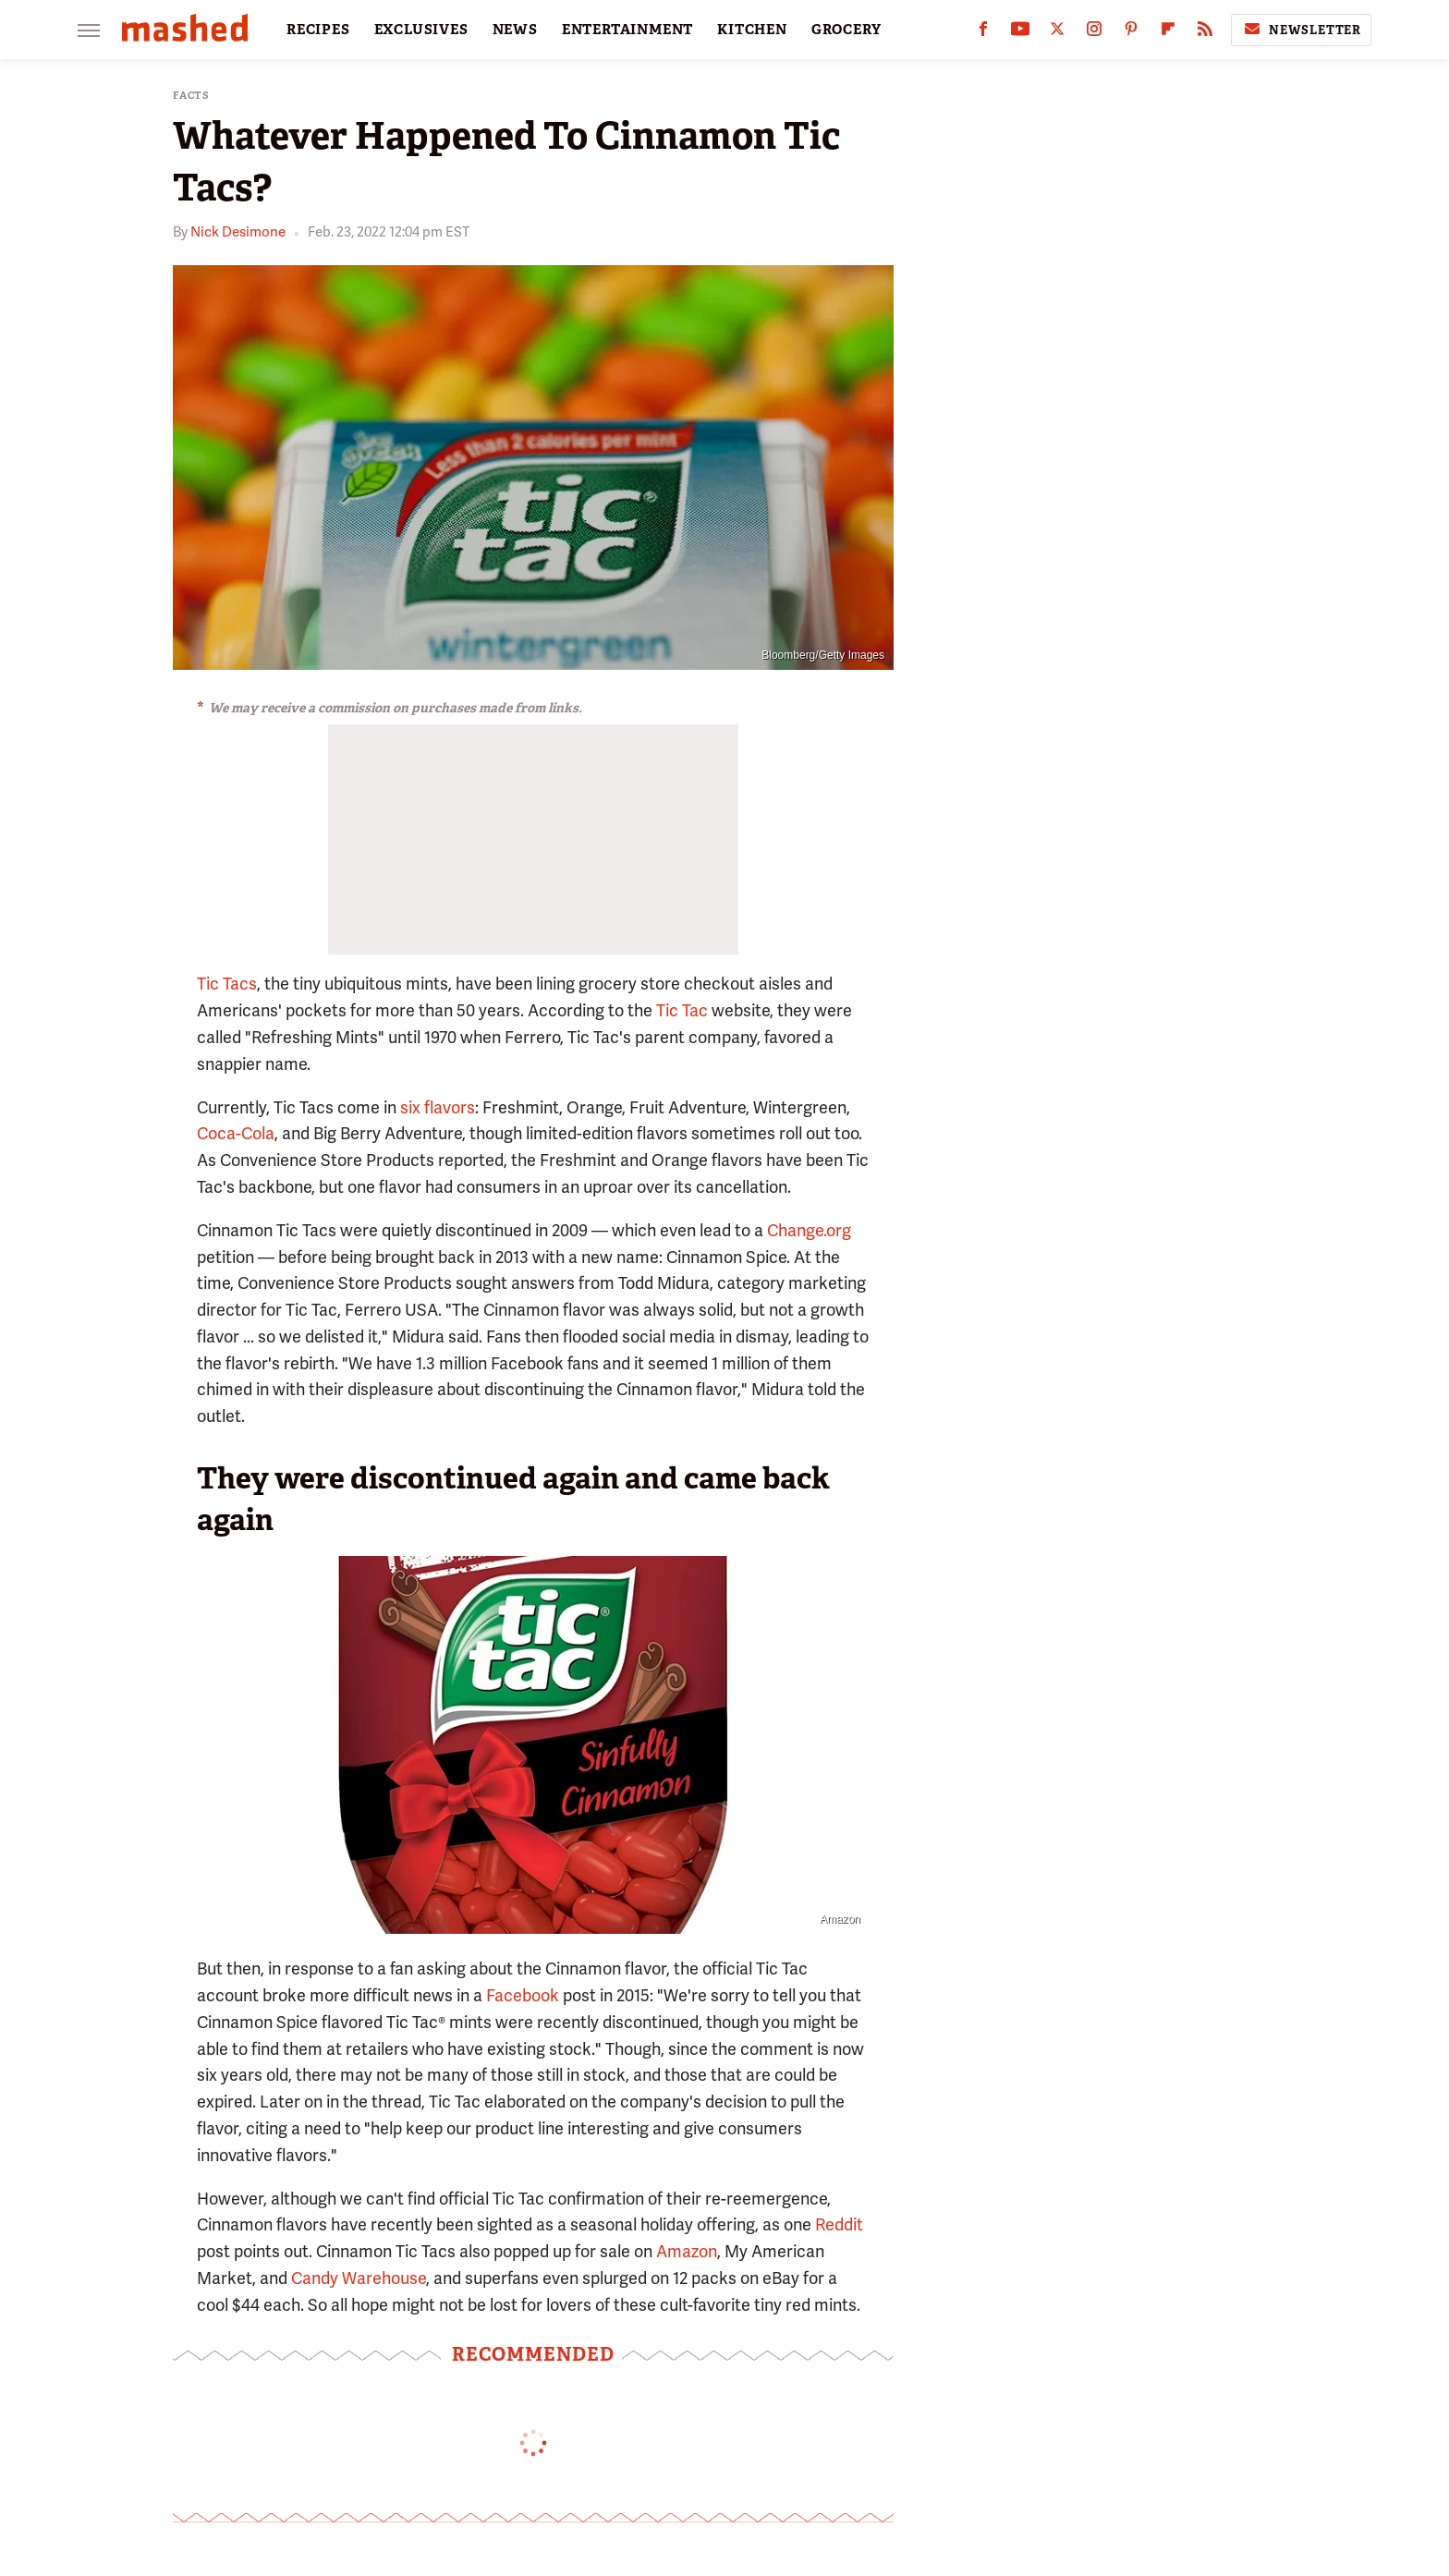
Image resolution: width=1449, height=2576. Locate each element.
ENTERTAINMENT (627, 29)
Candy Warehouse (358, 2278)
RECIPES (318, 29)
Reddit (839, 2224)
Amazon (840, 1919)
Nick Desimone (238, 232)
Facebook (522, 1995)
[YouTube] (1020, 33)
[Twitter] (1057, 33)
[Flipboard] (1168, 33)
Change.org (809, 1230)
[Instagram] (1094, 33)
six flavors (437, 1107)
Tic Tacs (227, 983)
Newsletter (1301, 29)
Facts (191, 96)
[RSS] (1205, 33)
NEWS (515, 29)
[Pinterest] (1131, 33)
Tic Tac (682, 1010)
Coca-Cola (235, 1133)
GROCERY (846, 29)
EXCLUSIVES (421, 29)
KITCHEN (752, 29)
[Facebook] (983, 33)
